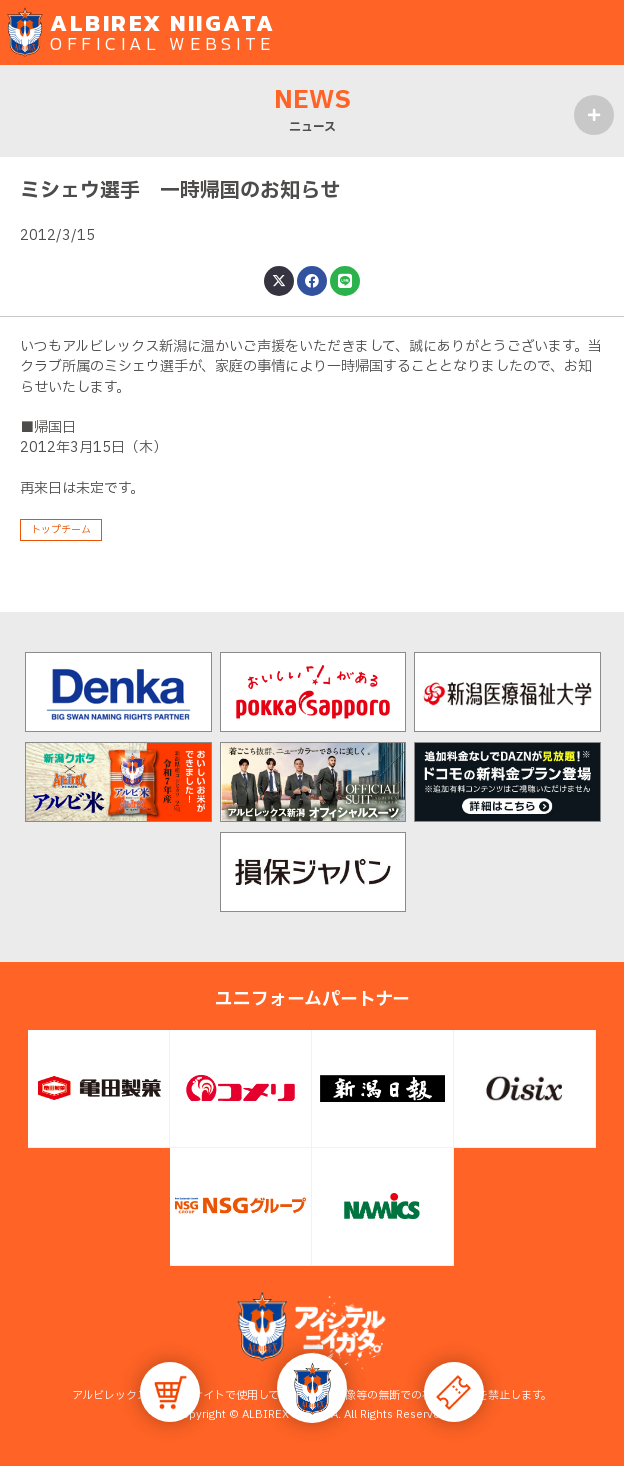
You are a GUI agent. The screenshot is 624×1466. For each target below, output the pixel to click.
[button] (312, 1388)
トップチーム (61, 529)
